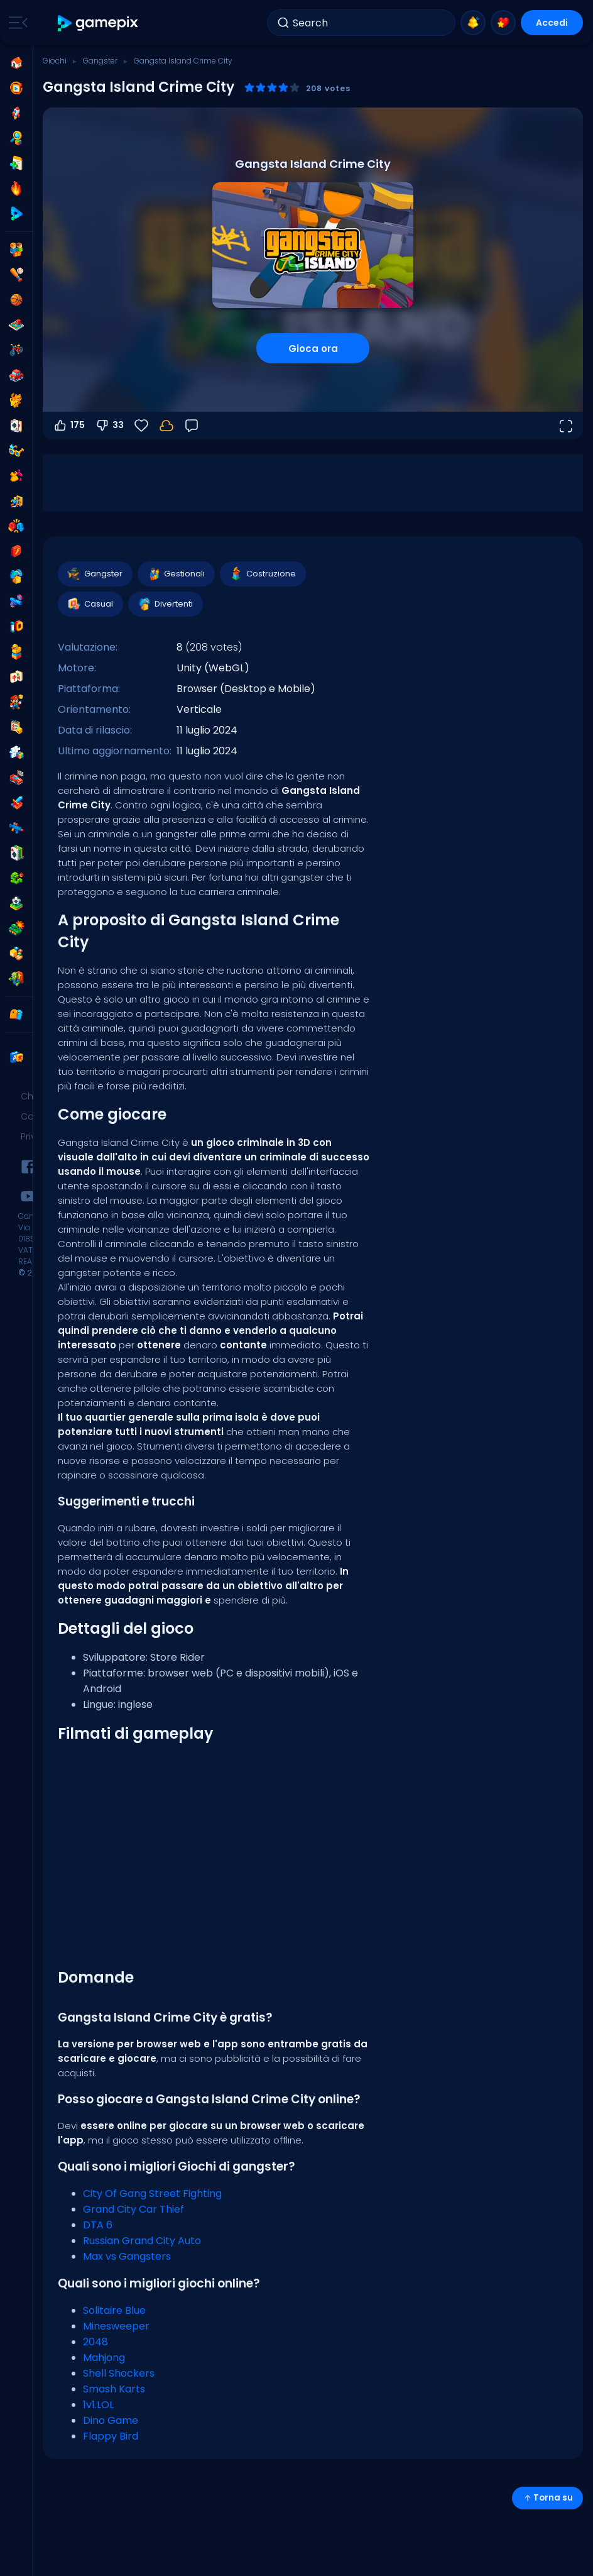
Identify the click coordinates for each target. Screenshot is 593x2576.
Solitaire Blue (114, 2310)
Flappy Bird (110, 2436)
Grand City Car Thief (133, 2209)
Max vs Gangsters (127, 2256)
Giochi (55, 60)
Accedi (552, 22)
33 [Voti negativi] (109, 425)
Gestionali (175, 573)
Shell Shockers (119, 2373)
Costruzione (262, 573)
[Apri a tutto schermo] (565, 425)
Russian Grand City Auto (142, 2240)
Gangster (100, 60)
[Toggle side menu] (15, 22)
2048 (95, 2342)
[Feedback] (191, 425)
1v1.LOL (98, 2404)
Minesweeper (116, 2326)
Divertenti (165, 604)
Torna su (547, 2498)
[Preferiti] (141, 425)
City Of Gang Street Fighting (152, 2193)
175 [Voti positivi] (69, 425)
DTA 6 (97, 2225)
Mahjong (104, 2357)
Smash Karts (114, 2389)
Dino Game (110, 2420)
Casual (90, 604)
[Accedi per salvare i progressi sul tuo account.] (166, 425)
